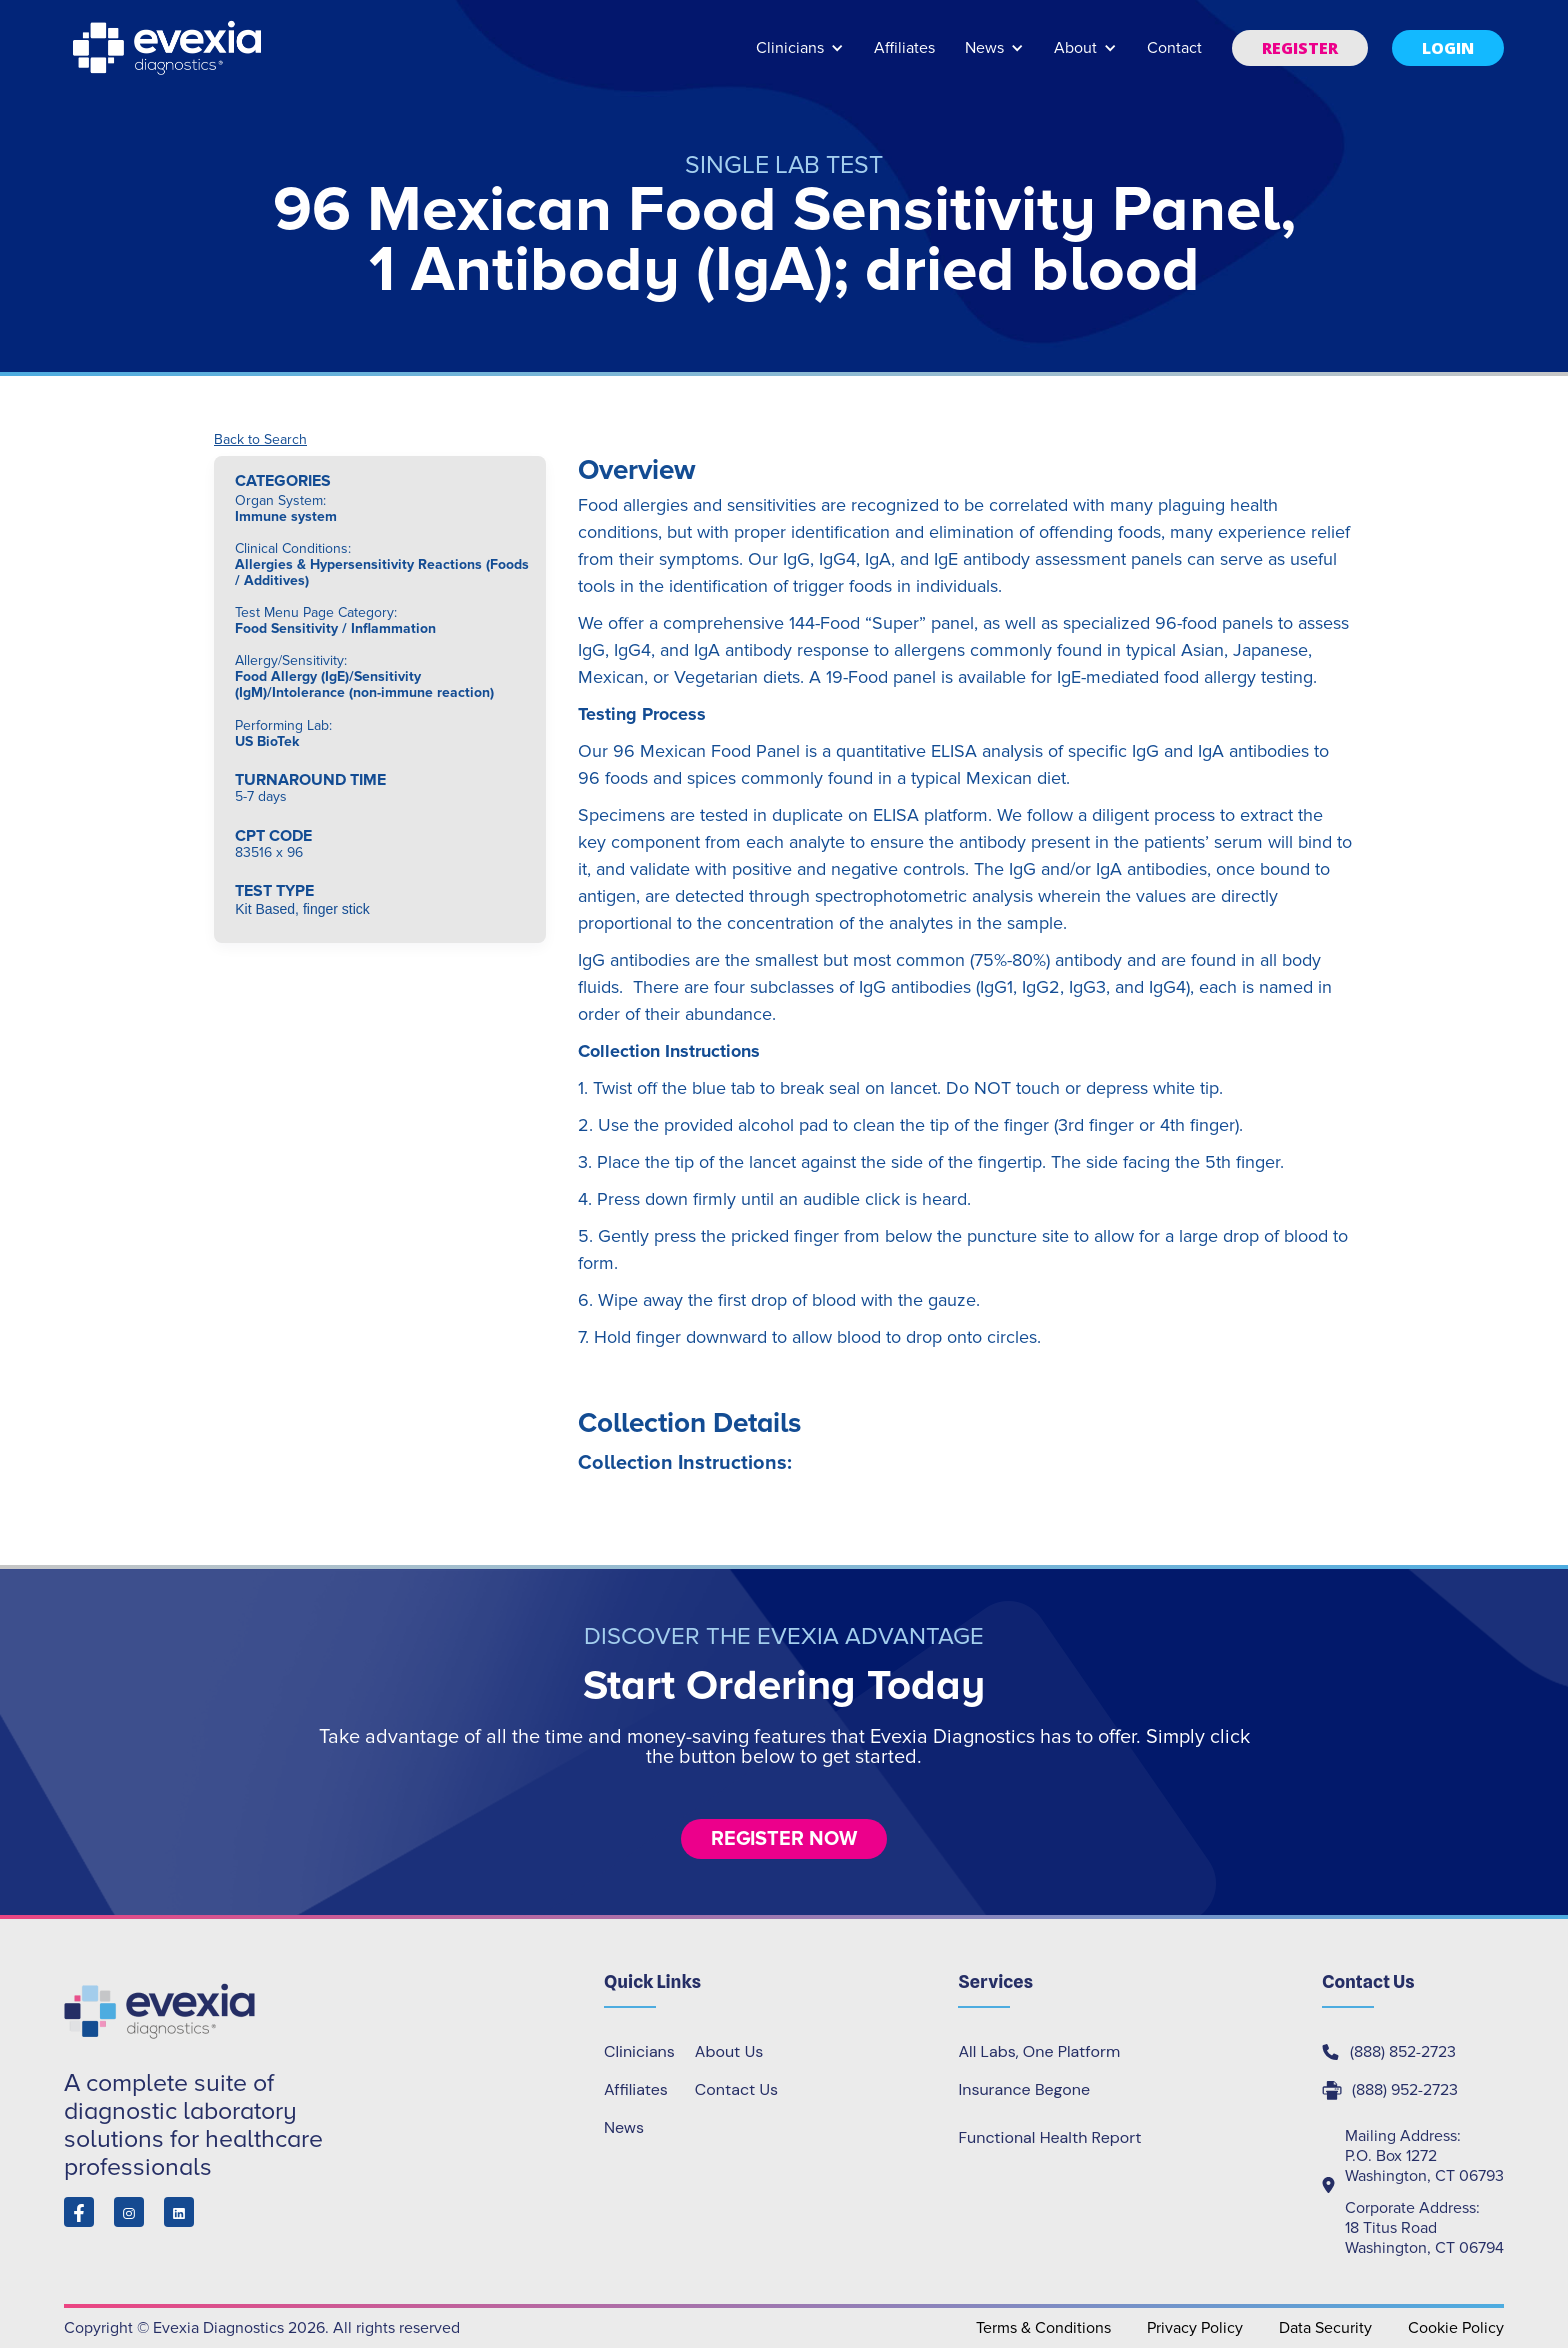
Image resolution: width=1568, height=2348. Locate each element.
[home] (169, 48)
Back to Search (260, 440)
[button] (800, 57)
